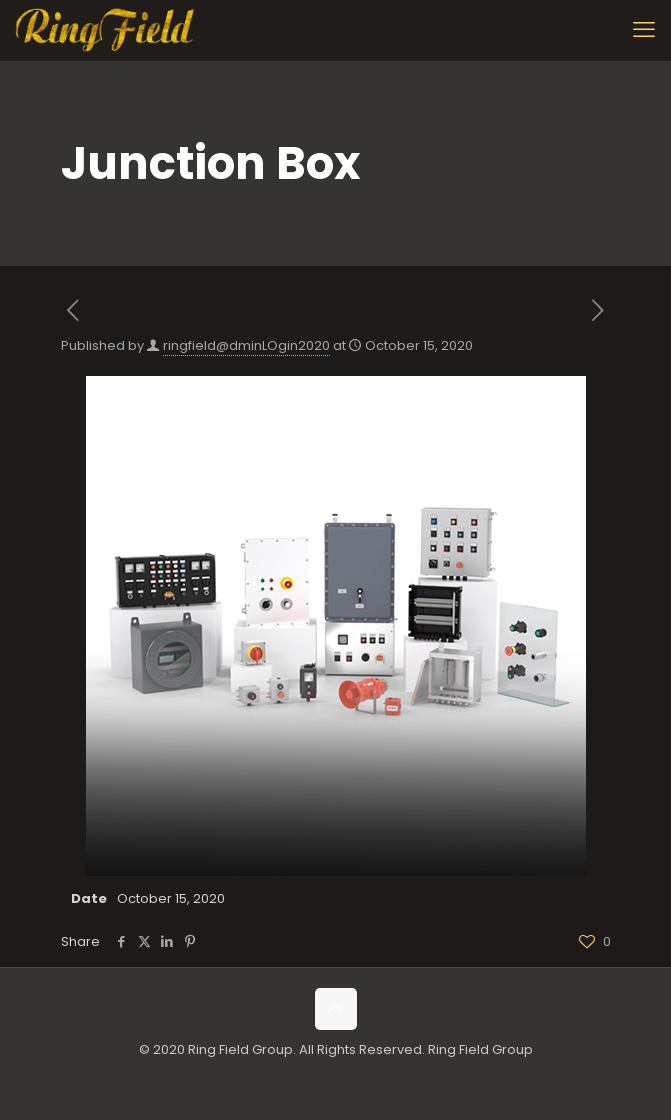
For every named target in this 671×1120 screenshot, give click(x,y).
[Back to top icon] (336, 1009)
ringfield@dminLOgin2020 (246, 345)
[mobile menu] (644, 30)
